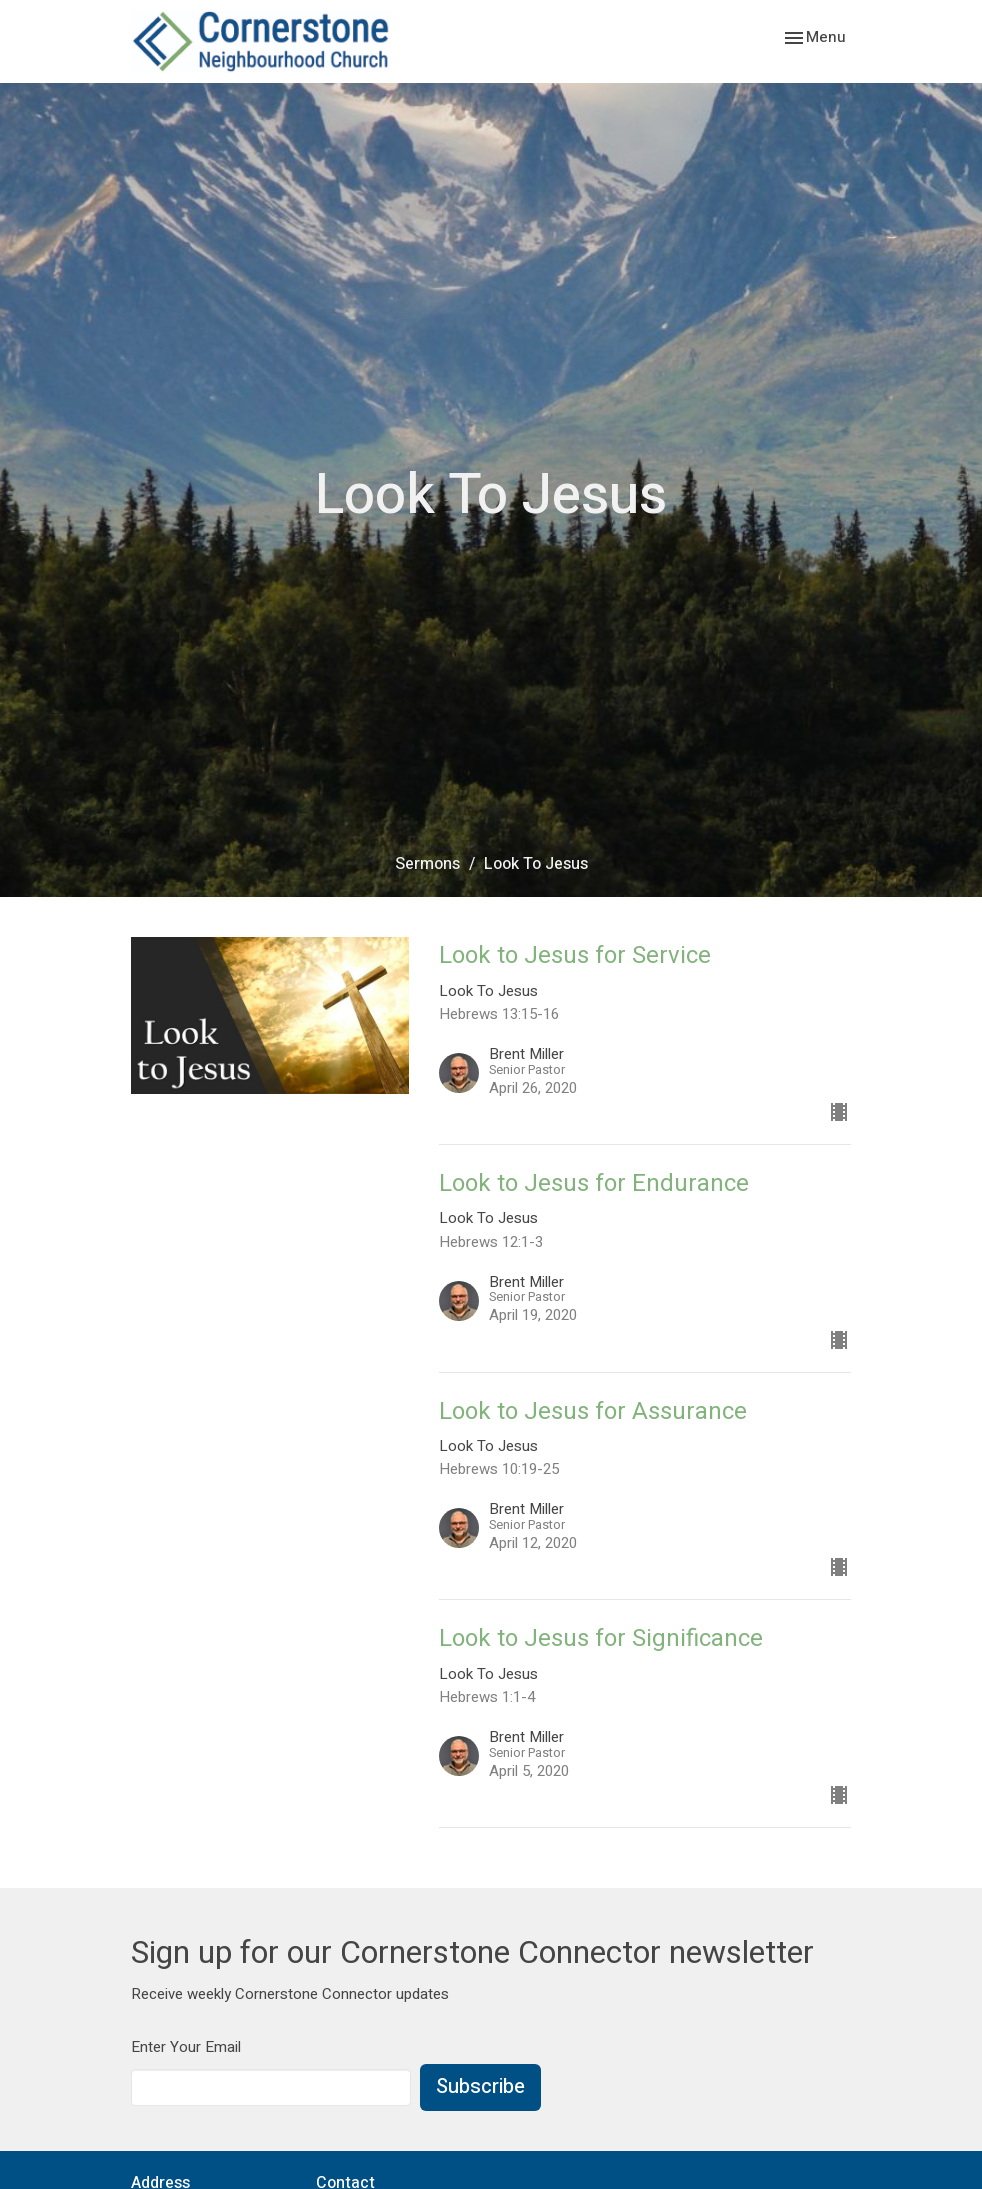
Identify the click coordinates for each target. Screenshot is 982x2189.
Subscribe (480, 2086)
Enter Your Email (186, 2047)
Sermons (427, 864)
